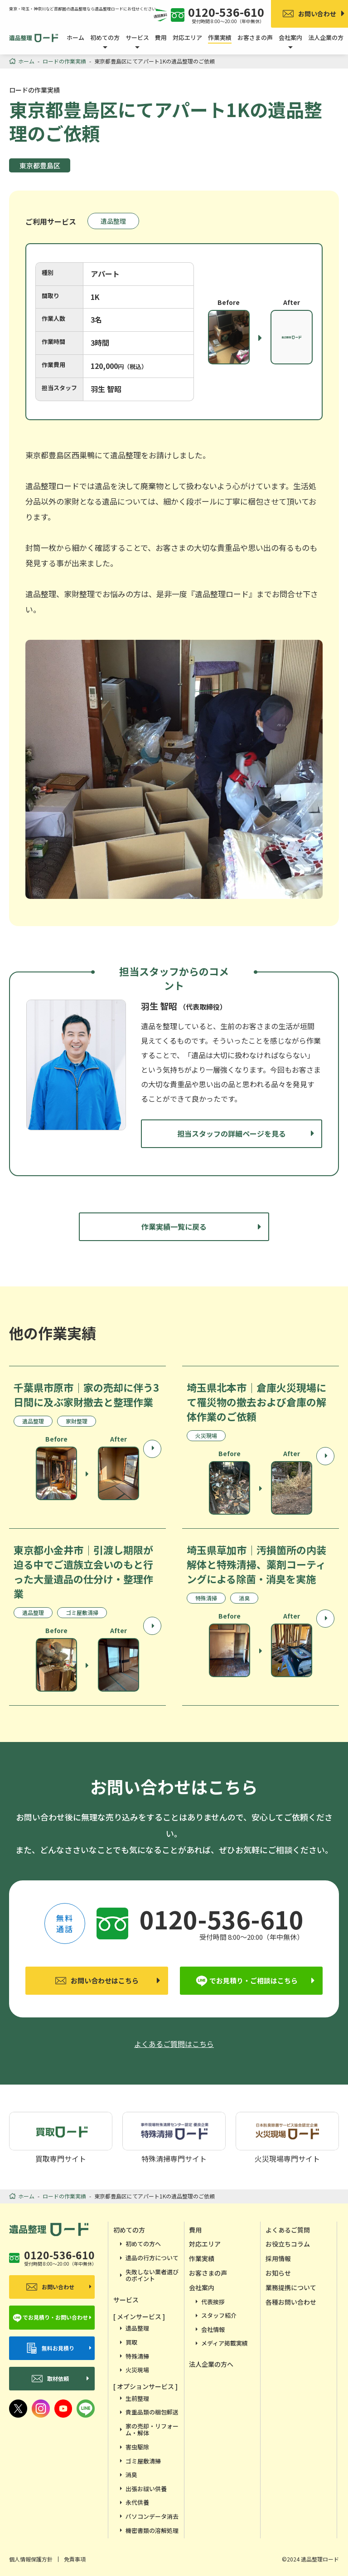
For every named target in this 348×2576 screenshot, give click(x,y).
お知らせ (278, 2272)
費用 (161, 37)
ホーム (75, 37)
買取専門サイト (60, 2137)
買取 (131, 2342)
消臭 (131, 2474)
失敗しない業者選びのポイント (152, 2275)
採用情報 (278, 2258)
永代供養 (137, 2502)
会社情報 (213, 2329)
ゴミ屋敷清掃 (143, 2461)
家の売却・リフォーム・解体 (152, 2430)
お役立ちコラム (288, 2243)
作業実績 (220, 37)
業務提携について (291, 2287)
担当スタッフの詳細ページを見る (231, 1133)
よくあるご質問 (288, 2229)
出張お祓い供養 (146, 2488)
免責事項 (75, 2559)
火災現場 (137, 2369)
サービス (126, 2299)
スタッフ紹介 (219, 2315)
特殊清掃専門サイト (174, 2137)
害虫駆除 (137, 2447)
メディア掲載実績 (224, 2343)
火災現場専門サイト (287, 2137)
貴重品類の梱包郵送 (152, 2412)
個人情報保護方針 (31, 2559)
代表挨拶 (213, 2301)
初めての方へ (143, 2243)
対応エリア (187, 37)
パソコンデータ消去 (152, 2516)
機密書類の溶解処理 (152, 2530)
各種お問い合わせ (291, 2301)
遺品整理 (113, 221)
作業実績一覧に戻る (174, 1226)
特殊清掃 (137, 2356)
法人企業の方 (325, 37)
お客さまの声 (255, 37)
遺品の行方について (152, 2257)
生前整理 (137, 2398)
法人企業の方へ (211, 2364)
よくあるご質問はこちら (174, 2043)
